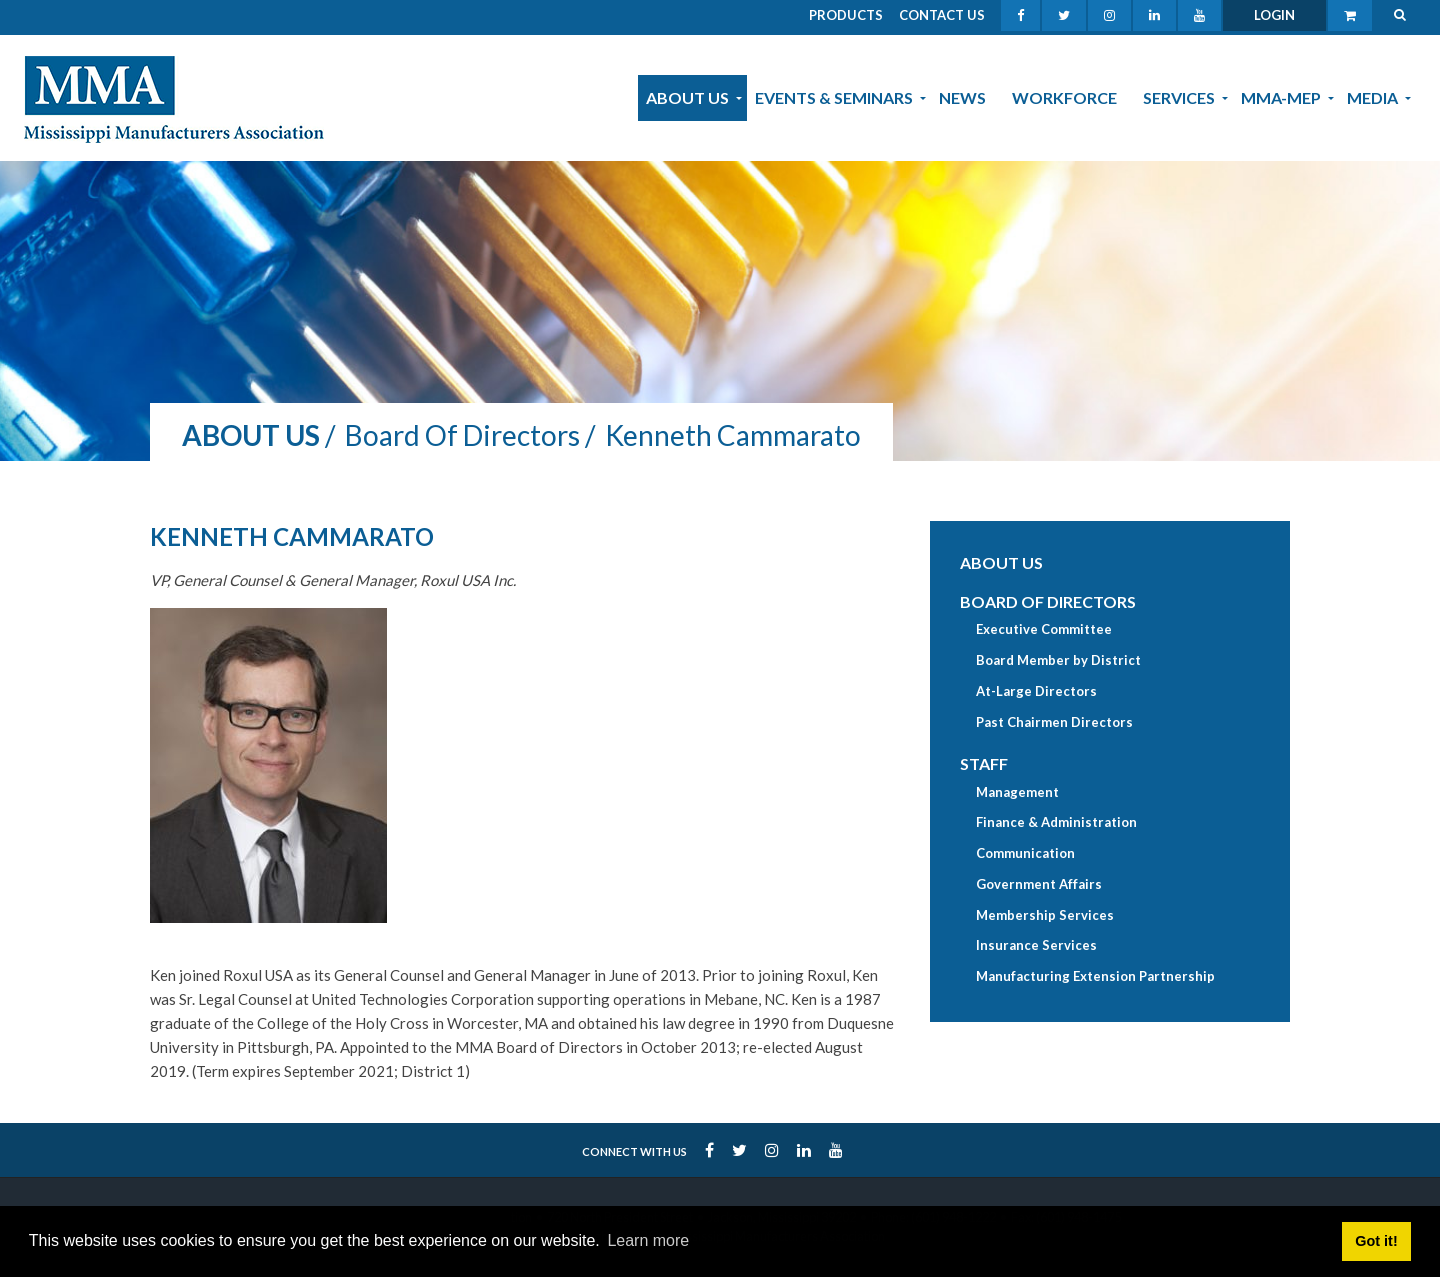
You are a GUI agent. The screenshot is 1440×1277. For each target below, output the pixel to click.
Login (1274, 15)
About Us (1001, 562)
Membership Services (1045, 915)
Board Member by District (1058, 660)
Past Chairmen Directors (1054, 722)
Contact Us (942, 15)
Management (1017, 792)
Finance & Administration (1056, 822)
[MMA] (174, 97)
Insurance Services (1036, 945)
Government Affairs (1039, 884)
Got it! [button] (1376, 1241)
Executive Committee (1044, 629)
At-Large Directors (1036, 691)
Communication (1025, 853)
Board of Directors (1048, 601)
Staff (984, 763)
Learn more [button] (648, 1240)
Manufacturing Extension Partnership (1095, 976)
